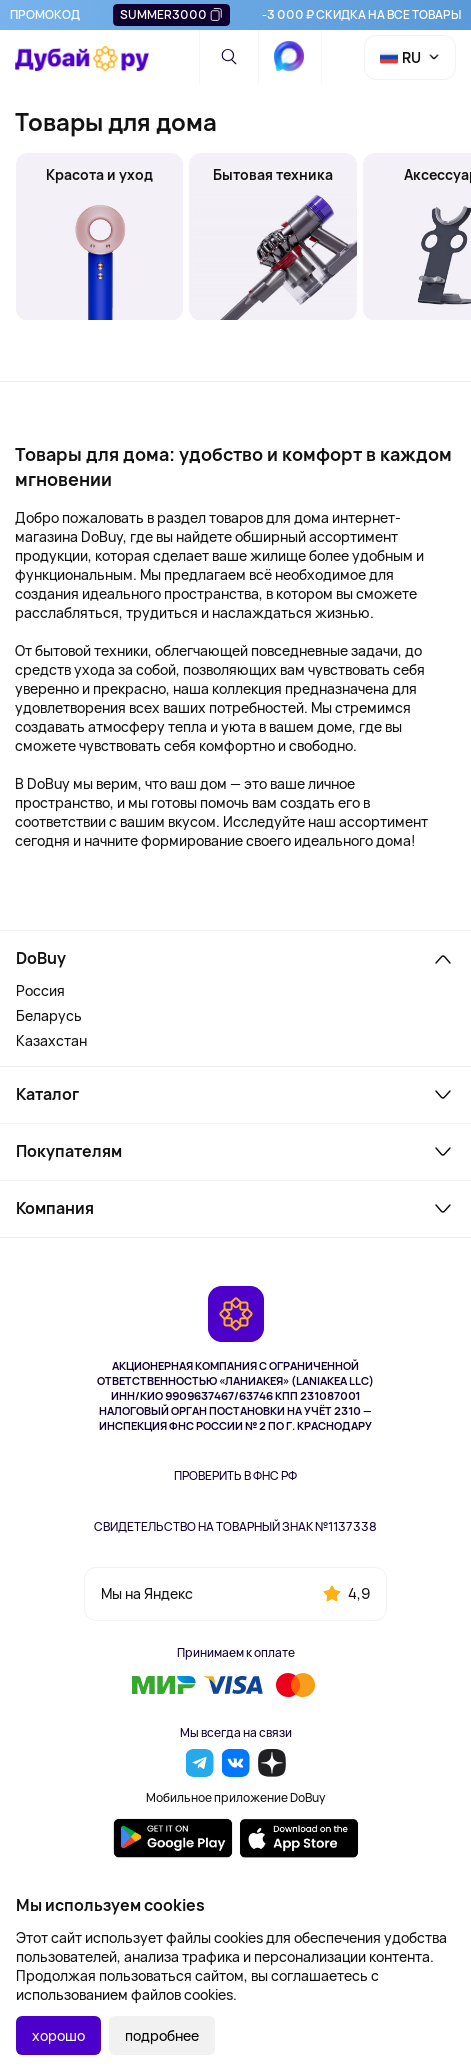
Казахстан (51, 1040)
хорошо (58, 2035)
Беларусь (49, 1015)
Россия (40, 990)
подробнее (162, 2035)
